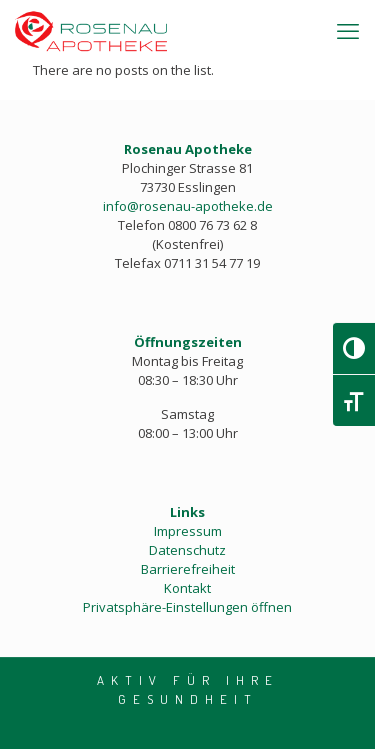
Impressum (188, 531)
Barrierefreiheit (188, 569)
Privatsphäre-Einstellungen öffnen (187, 607)
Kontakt (187, 588)
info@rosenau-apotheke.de (188, 206)
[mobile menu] (348, 30)
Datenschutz (187, 550)
